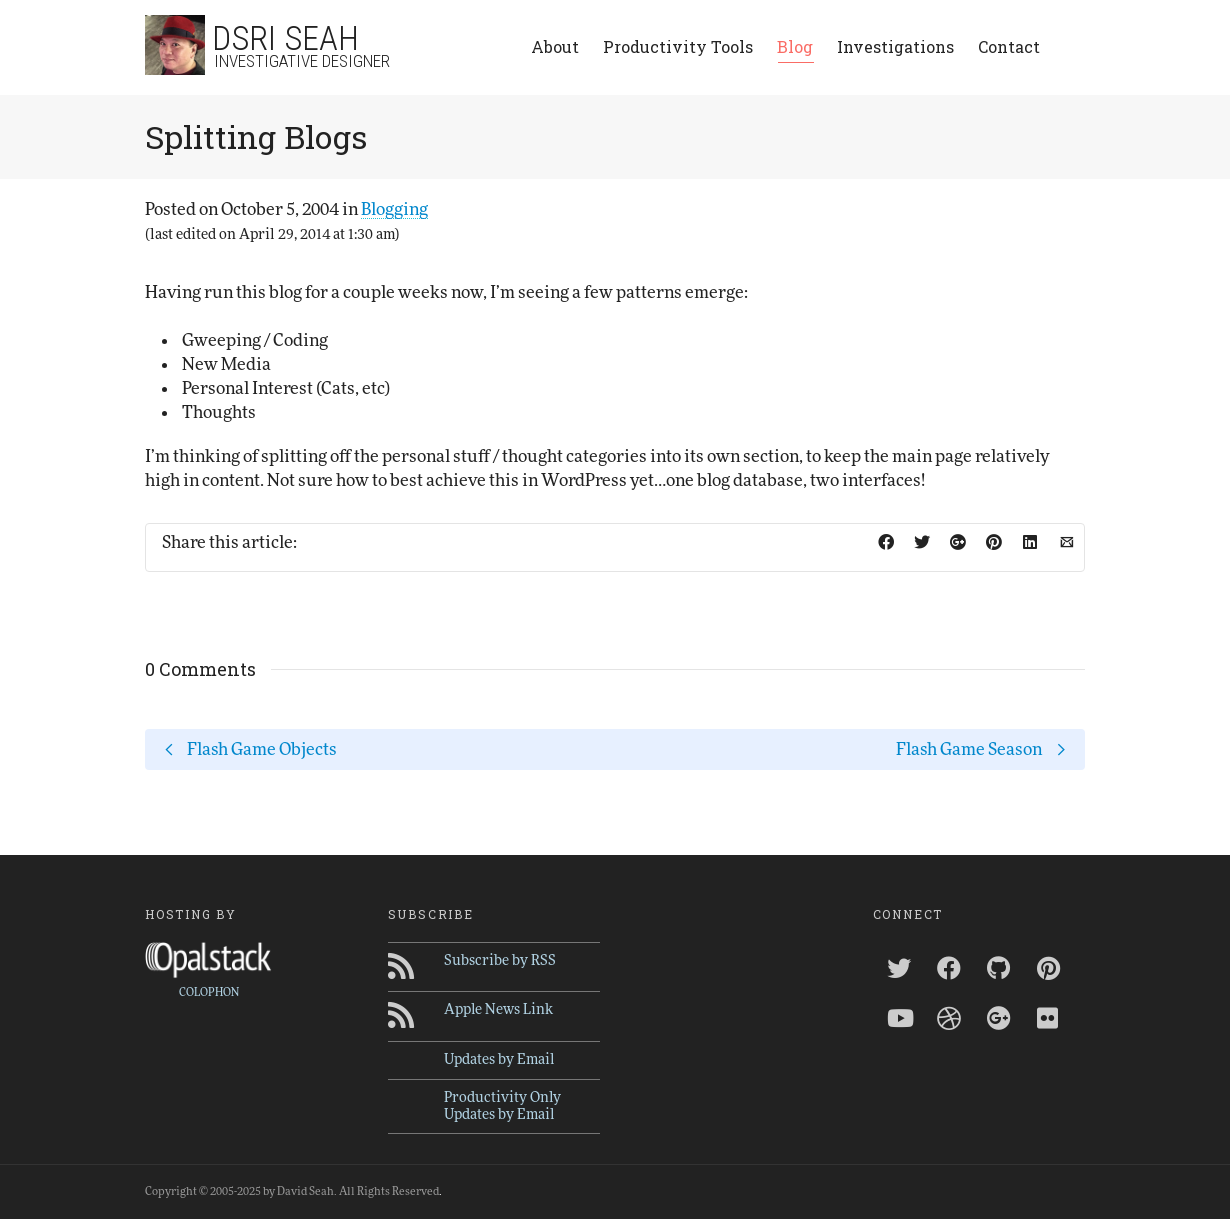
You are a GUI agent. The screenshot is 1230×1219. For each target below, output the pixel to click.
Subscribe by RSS (500, 961)
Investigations (895, 46)
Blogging (394, 209)
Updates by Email (499, 1060)
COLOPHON (209, 992)
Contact (1009, 46)
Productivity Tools (678, 46)
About (555, 46)
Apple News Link (498, 1010)
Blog (795, 49)
